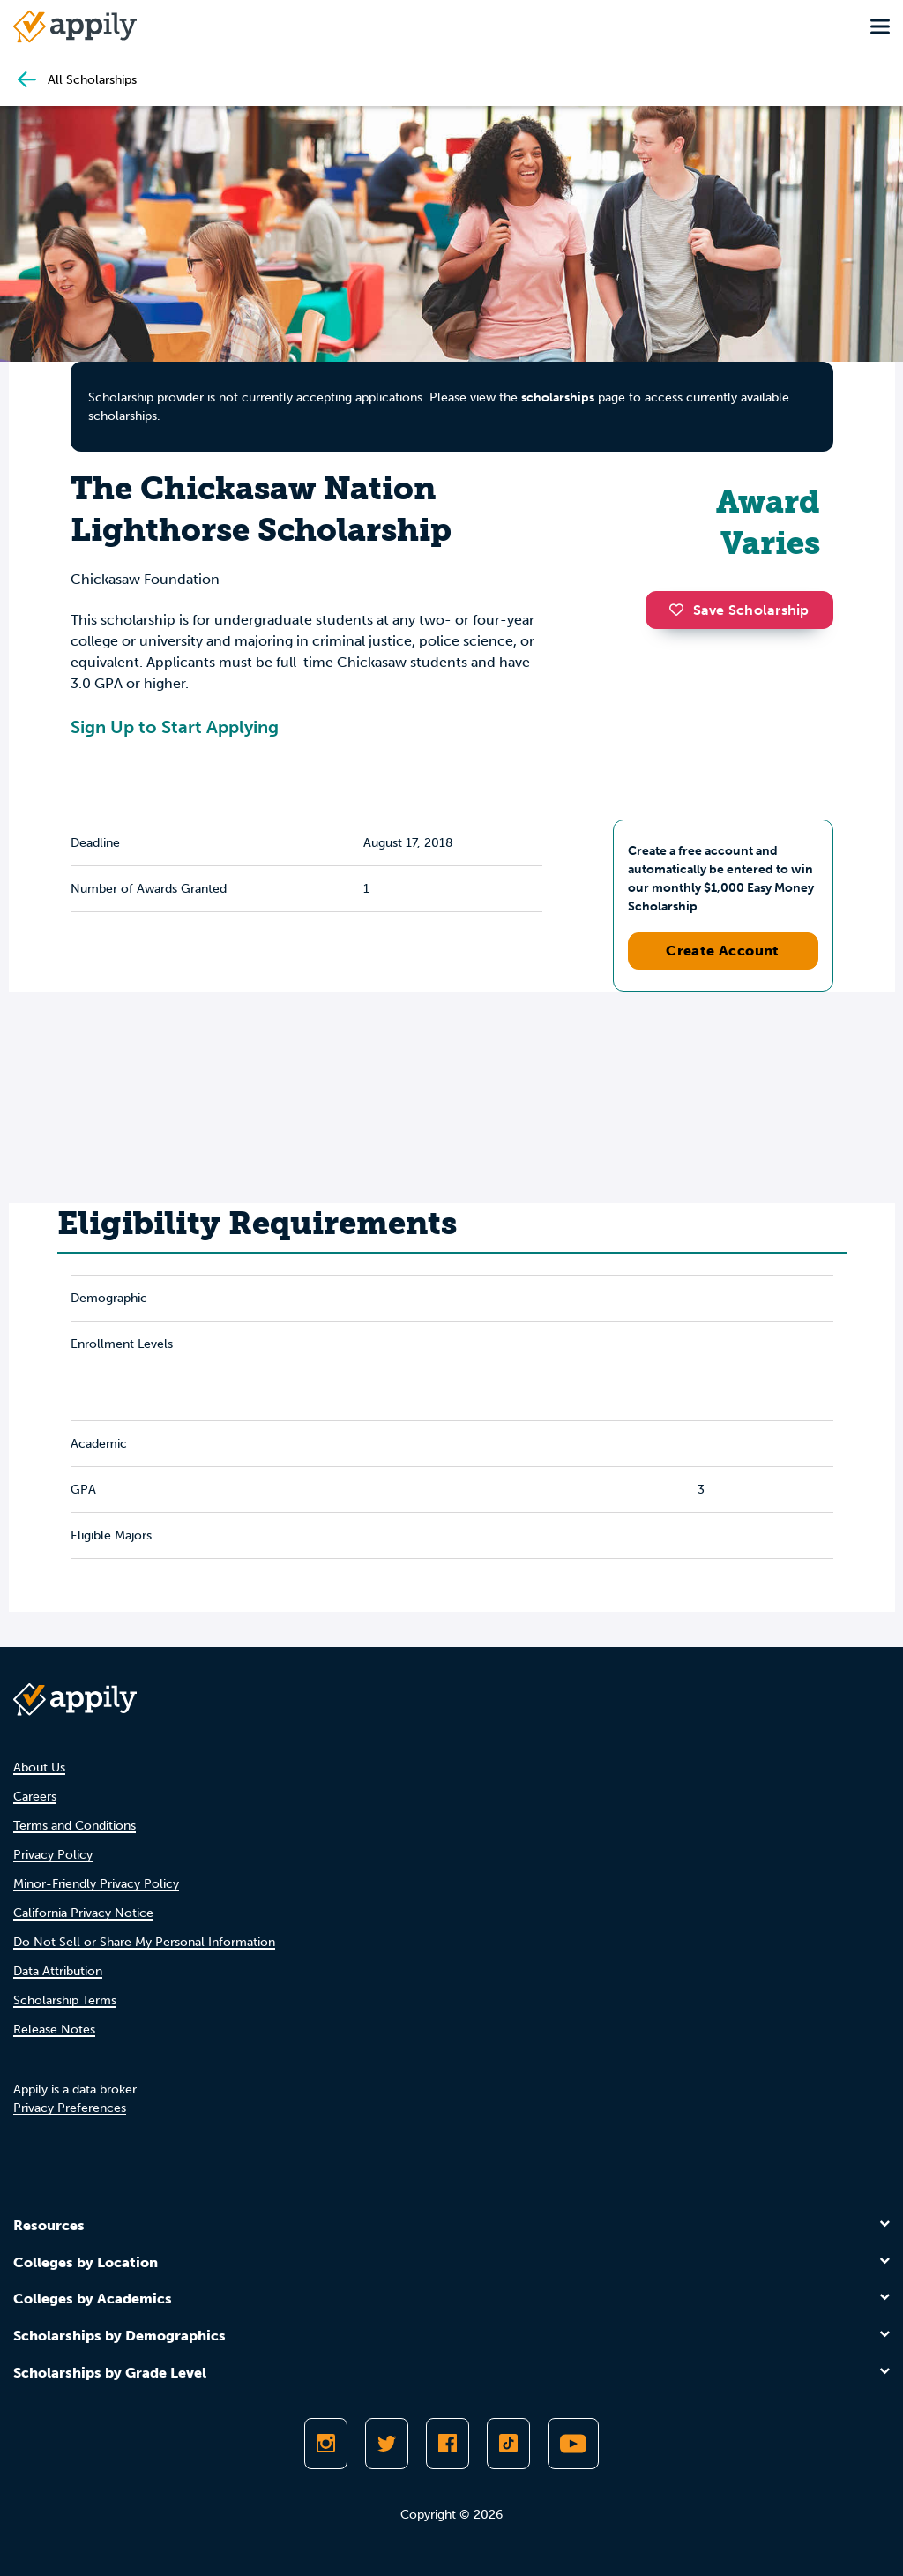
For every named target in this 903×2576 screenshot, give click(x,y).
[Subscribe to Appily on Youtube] (573, 2443)
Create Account (723, 950)
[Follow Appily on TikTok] (508, 2443)
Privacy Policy (53, 1854)
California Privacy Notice (83, 1913)
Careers (34, 1796)
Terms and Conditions (74, 1825)
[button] (680, 610)
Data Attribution (57, 1971)
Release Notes (54, 2029)
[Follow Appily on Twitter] (386, 2443)
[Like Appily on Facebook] (447, 2443)
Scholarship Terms (64, 2000)
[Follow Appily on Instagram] (325, 2443)
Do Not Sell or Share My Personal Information (144, 1942)
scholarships (557, 397)
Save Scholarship (739, 610)
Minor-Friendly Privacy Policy (96, 1883)
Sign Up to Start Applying (175, 727)
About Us (39, 1767)
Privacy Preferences (69, 2107)
